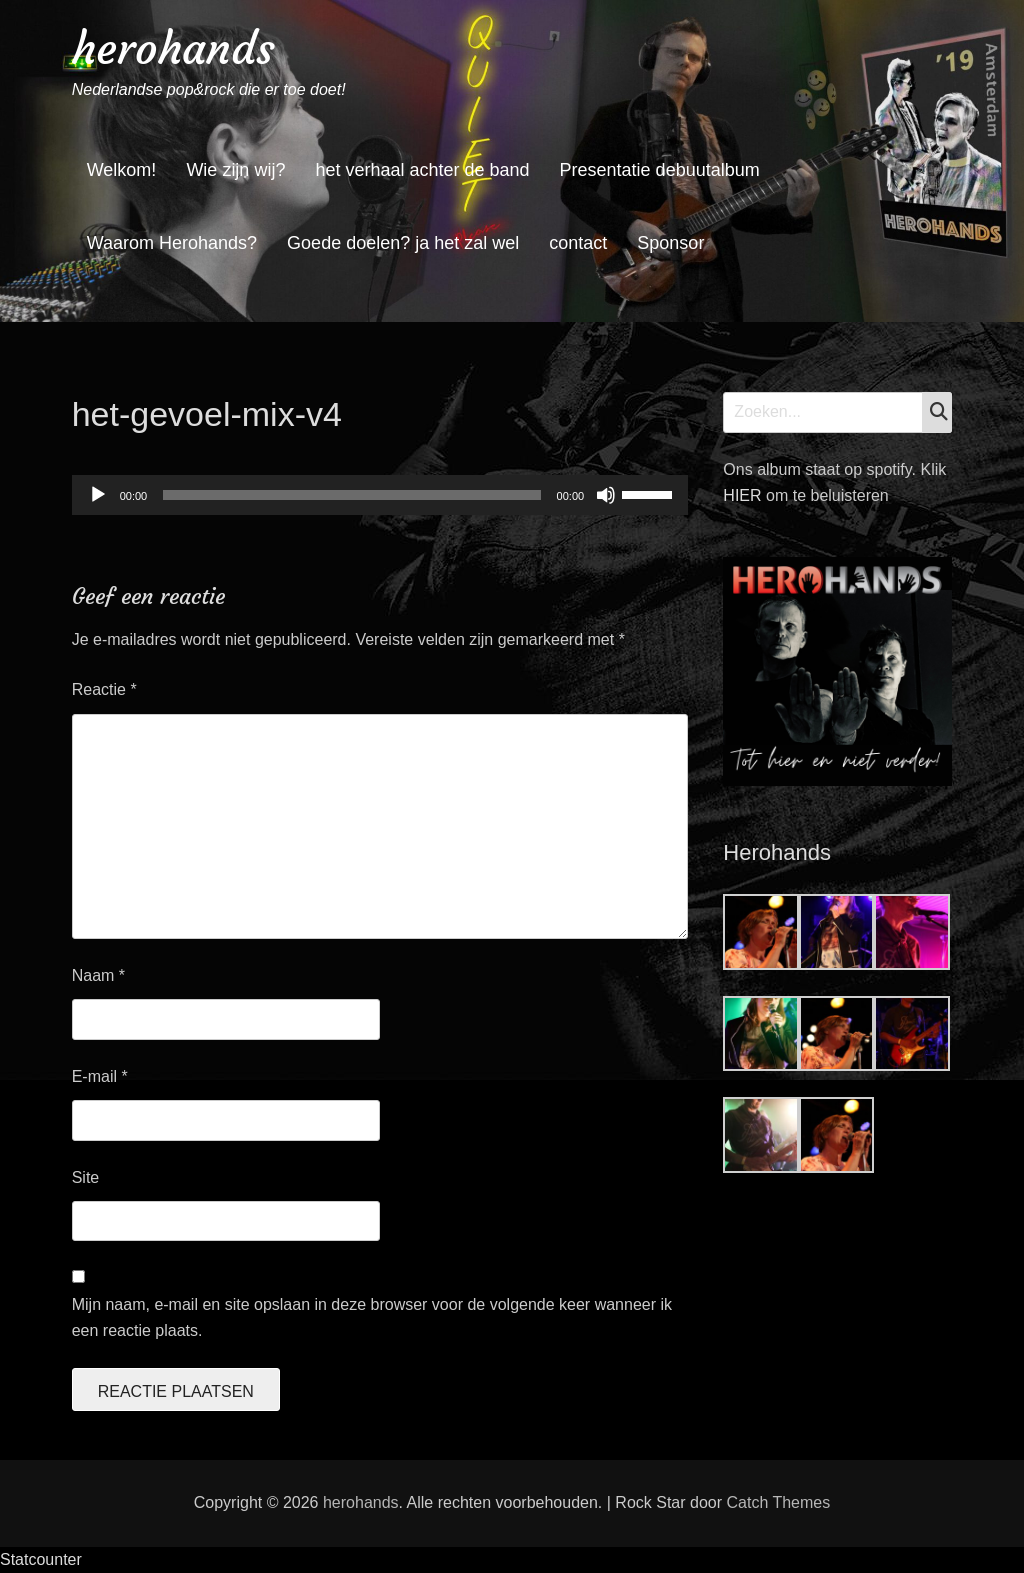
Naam (98, 975)
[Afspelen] (98, 495)
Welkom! (122, 170)
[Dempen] (606, 495)
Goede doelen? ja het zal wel (403, 243)
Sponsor (670, 243)
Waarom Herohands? (172, 243)
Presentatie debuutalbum (660, 170)
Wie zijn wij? (235, 170)
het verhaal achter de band (422, 170)
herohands (173, 48)
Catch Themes (778, 1502)
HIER (744, 495)
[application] (380, 495)
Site (86, 1177)
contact (578, 243)
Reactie (104, 689)
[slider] (351, 495)
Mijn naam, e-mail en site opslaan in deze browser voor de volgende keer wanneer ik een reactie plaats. (372, 1317)
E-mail (100, 1076)
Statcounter (41, 1559)
